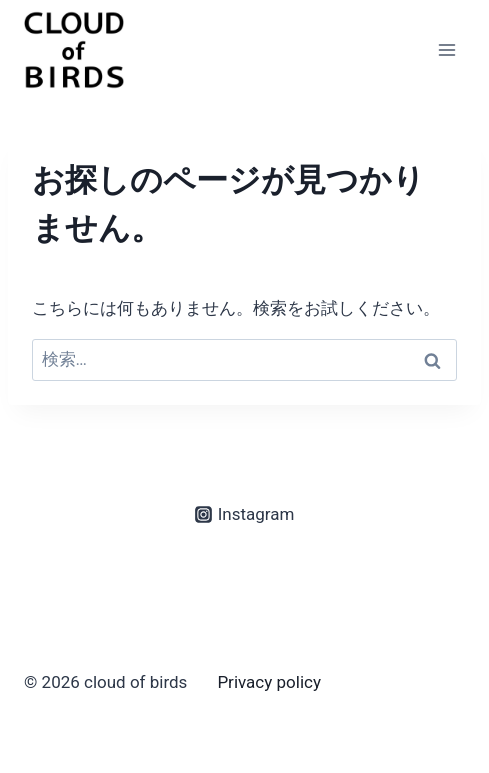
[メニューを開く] (446, 49)
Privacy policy (269, 682)
